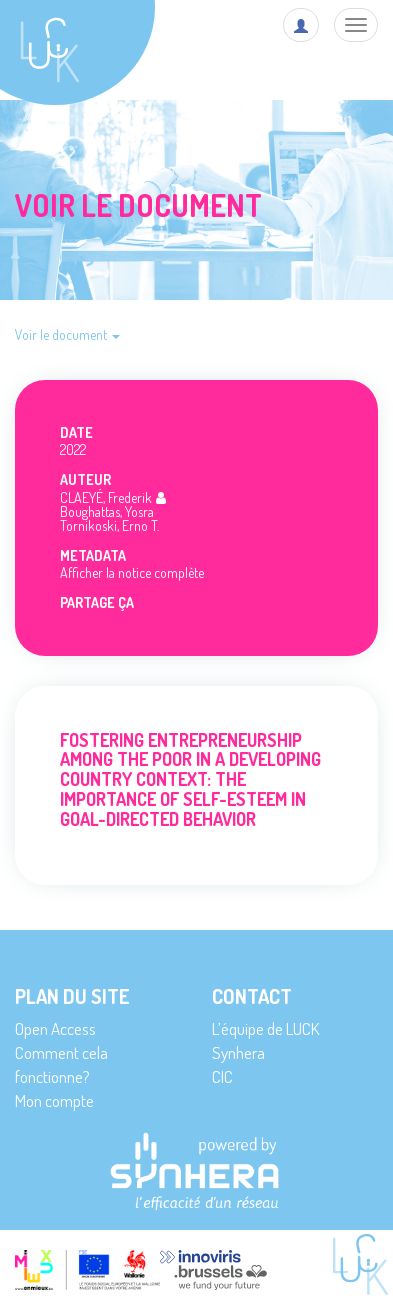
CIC (222, 1076)
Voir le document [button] (67, 334)
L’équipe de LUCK (265, 1028)
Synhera (238, 1052)
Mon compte (54, 1100)
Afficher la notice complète (132, 572)
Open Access (55, 1028)
